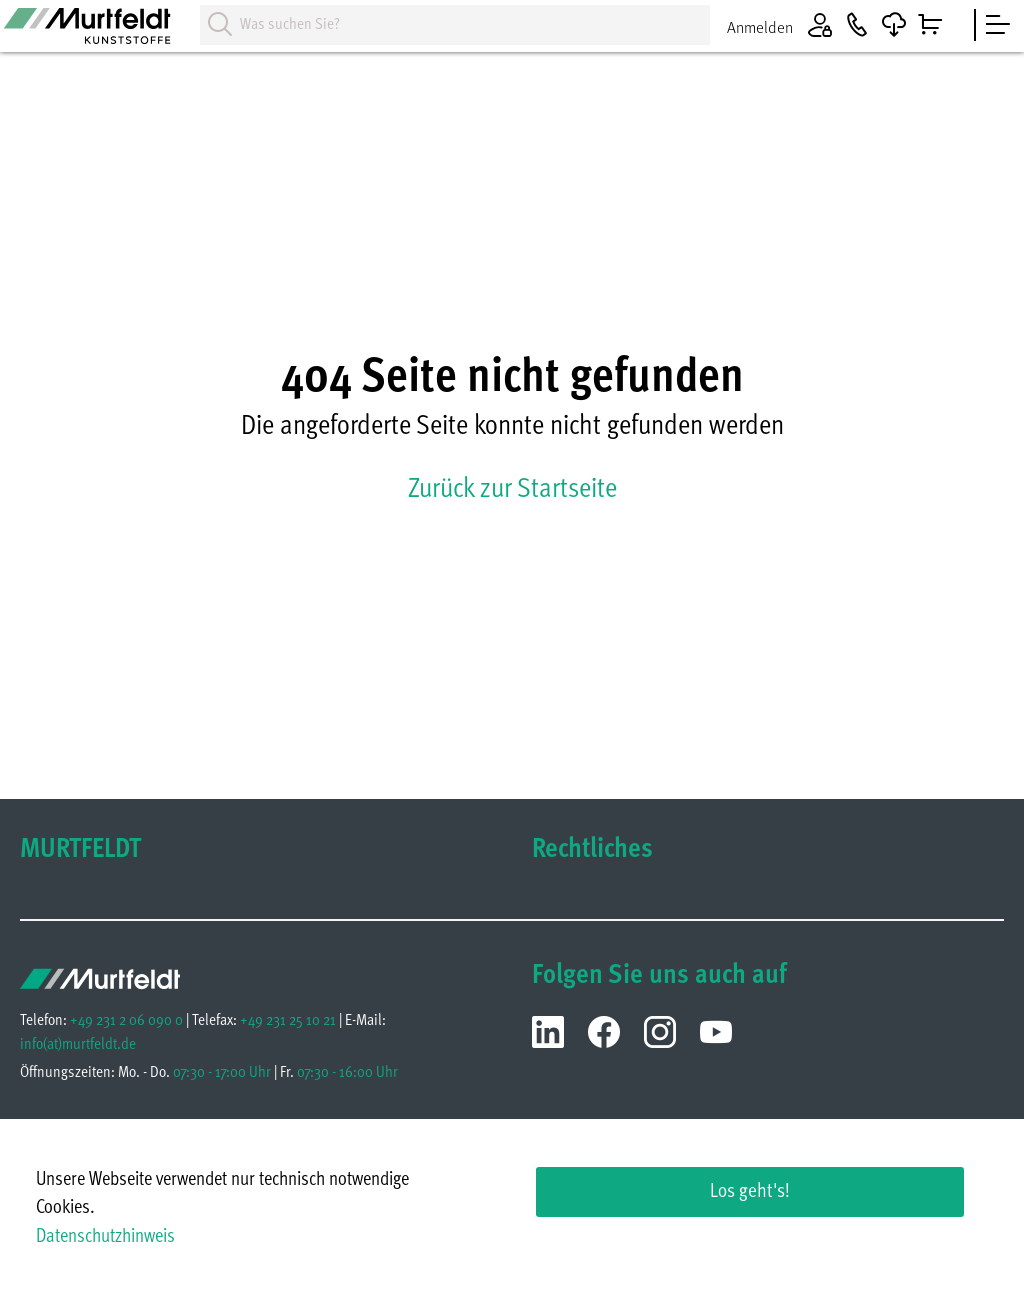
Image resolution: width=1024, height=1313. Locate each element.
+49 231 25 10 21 (288, 1021)
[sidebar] (998, 25)
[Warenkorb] (930, 25)
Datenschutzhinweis (105, 1237)
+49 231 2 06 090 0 (126, 1021)
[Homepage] (100, 33)
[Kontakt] (857, 25)
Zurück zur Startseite (512, 490)
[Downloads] (894, 25)
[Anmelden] (785, 25)
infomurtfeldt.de (78, 1045)
